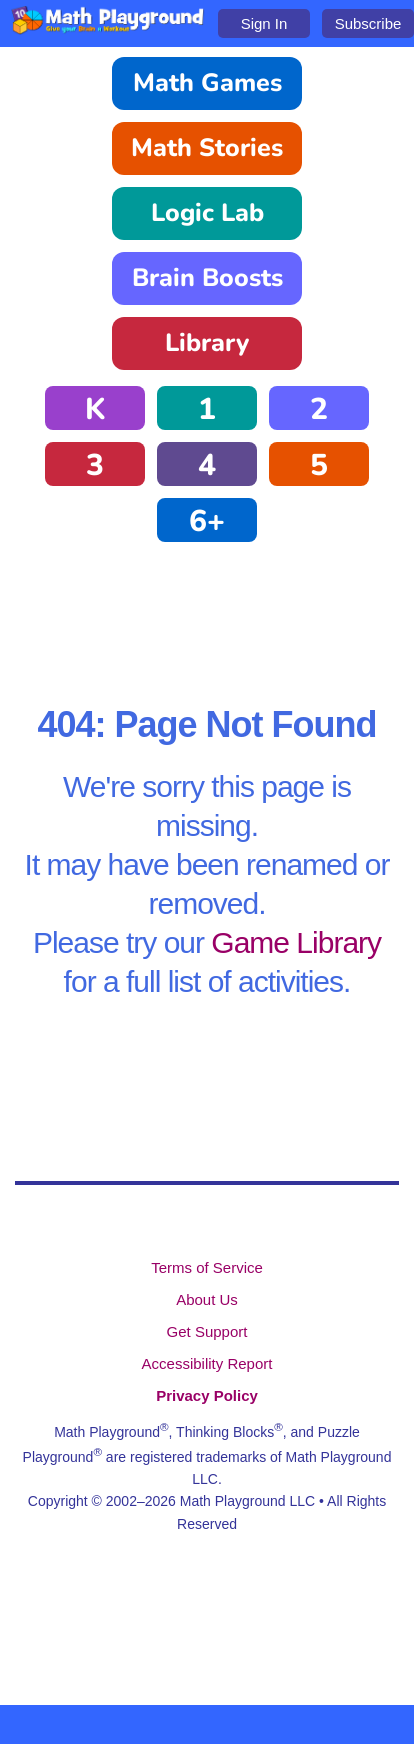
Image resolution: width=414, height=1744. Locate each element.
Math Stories (207, 148)
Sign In (264, 23)
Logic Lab (207, 213)
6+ (207, 521)
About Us (207, 1299)
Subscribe (368, 23)
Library (207, 343)
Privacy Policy (207, 1395)
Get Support (207, 1331)
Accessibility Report (207, 1363)
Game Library (296, 942)
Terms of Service (207, 1267)
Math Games (207, 83)
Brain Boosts (207, 278)
